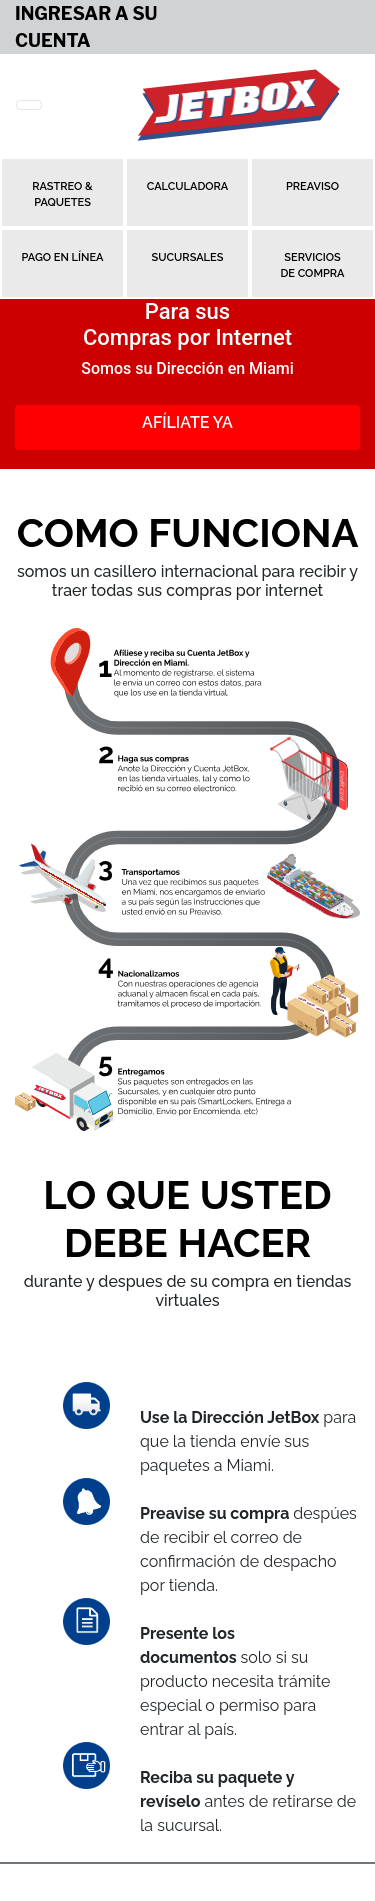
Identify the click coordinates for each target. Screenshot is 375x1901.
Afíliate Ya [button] (187, 422)
